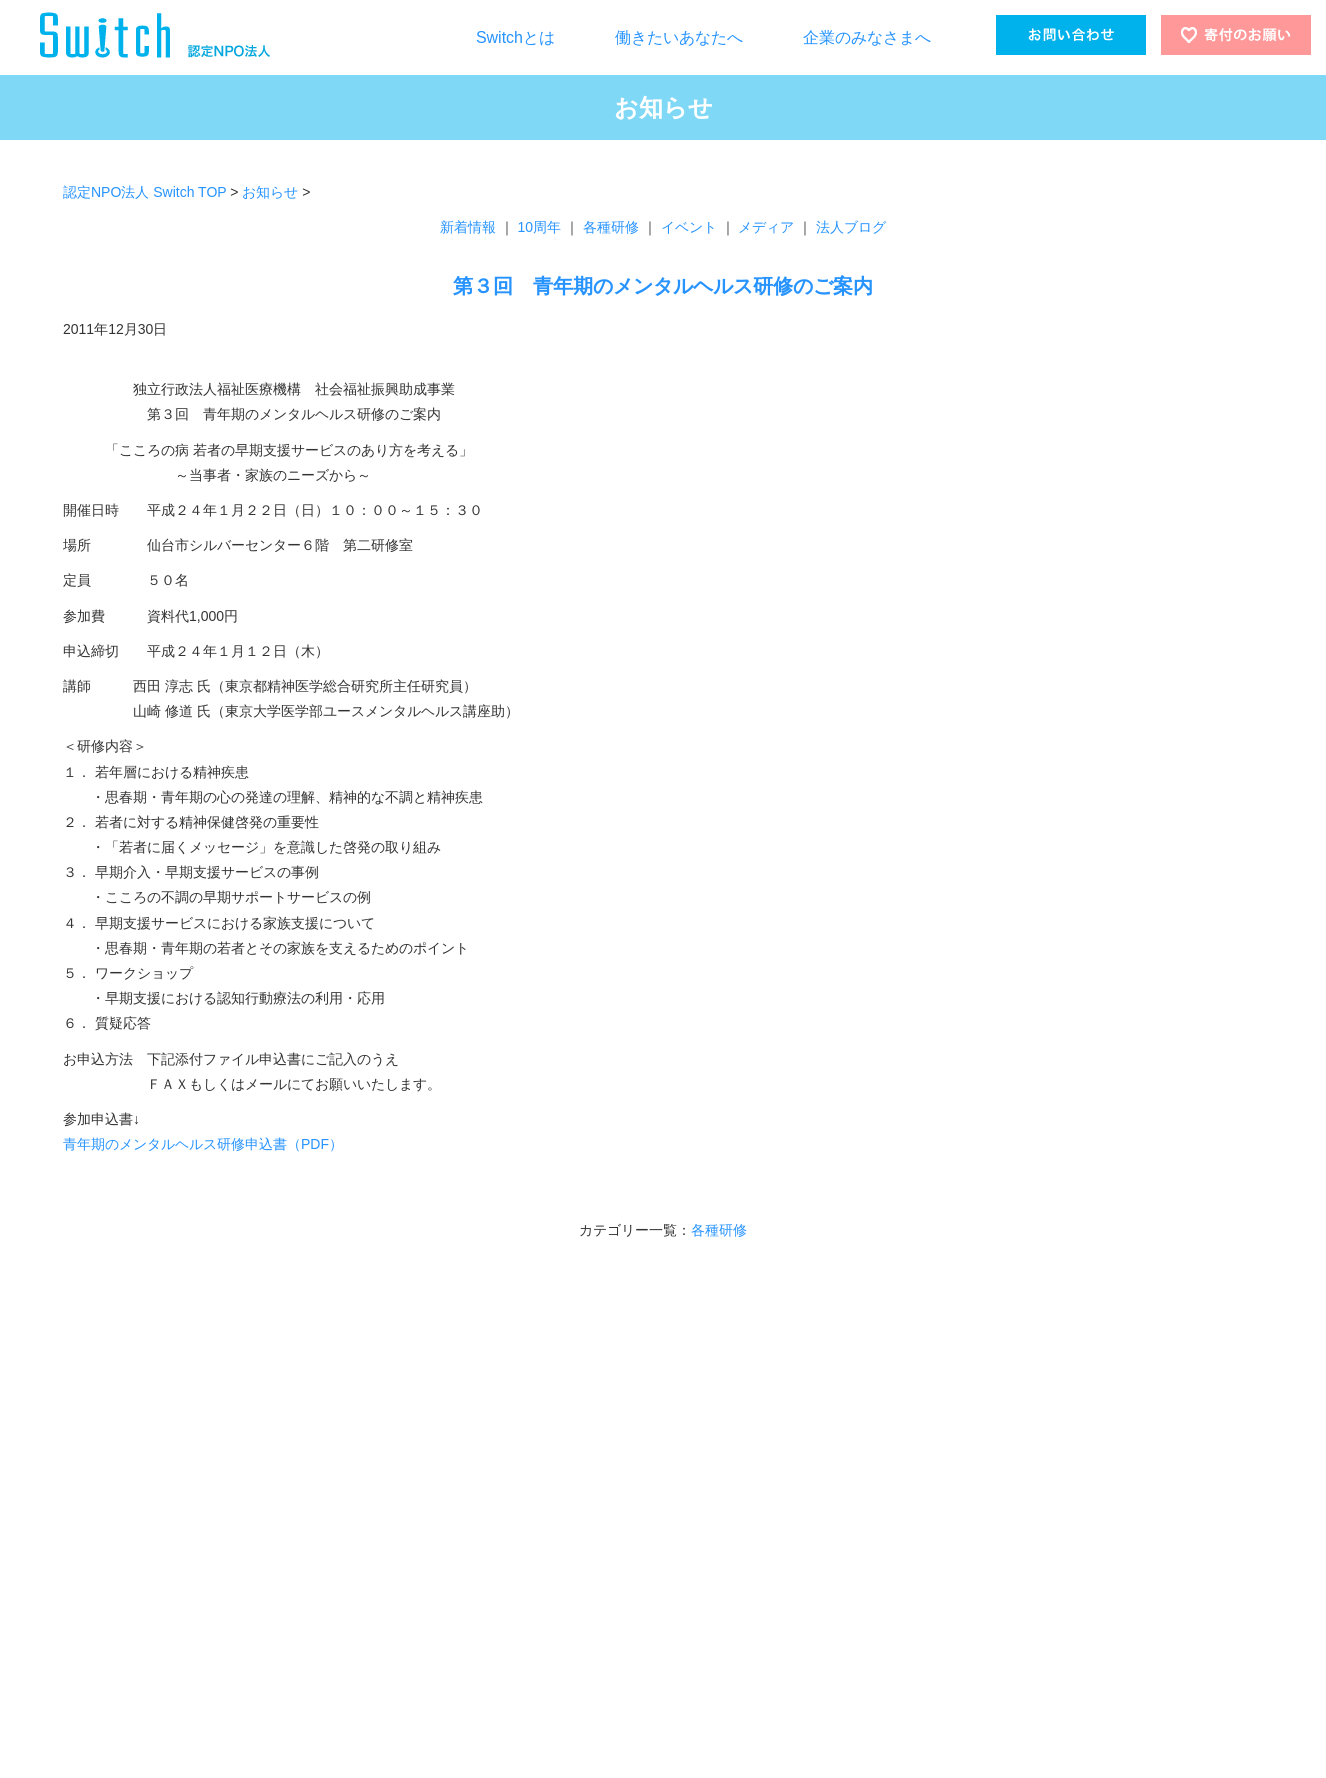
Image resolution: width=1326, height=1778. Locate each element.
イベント (689, 227)
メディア (766, 227)
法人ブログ (851, 227)
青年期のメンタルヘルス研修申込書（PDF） (203, 1144)
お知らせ (270, 192)
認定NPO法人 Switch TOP (144, 192)
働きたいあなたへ (679, 37)
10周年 (540, 227)
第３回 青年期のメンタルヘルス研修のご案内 (663, 286)
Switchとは (515, 37)
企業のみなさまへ (867, 37)
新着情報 (468, 227)
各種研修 (611, 227)
